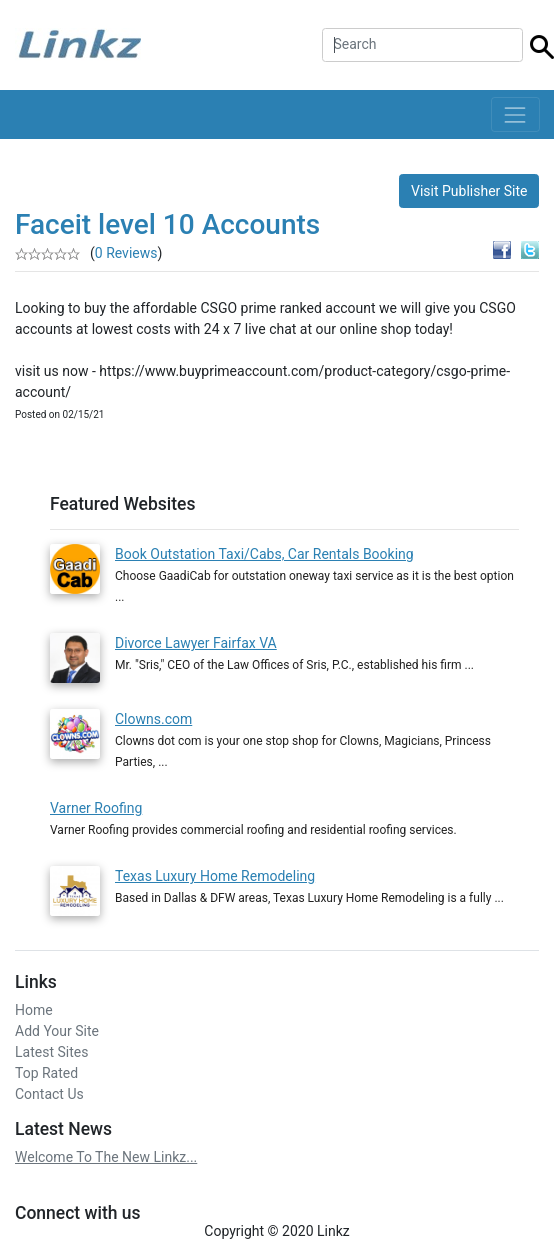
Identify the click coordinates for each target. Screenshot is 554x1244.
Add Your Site (57, 1023)
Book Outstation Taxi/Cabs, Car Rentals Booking (264, 554)
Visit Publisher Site (469, 191)
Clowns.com (153, 711)
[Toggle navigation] (515, 114)
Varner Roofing (96, 800)
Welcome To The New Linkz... (106, 1149)
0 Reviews (126, 253)
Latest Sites (51, 1044)
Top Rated (46, 1065)
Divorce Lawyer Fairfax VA (196, 643)
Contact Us (49, 1086)
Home (34, 1002)
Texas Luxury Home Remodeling (215, 868)
